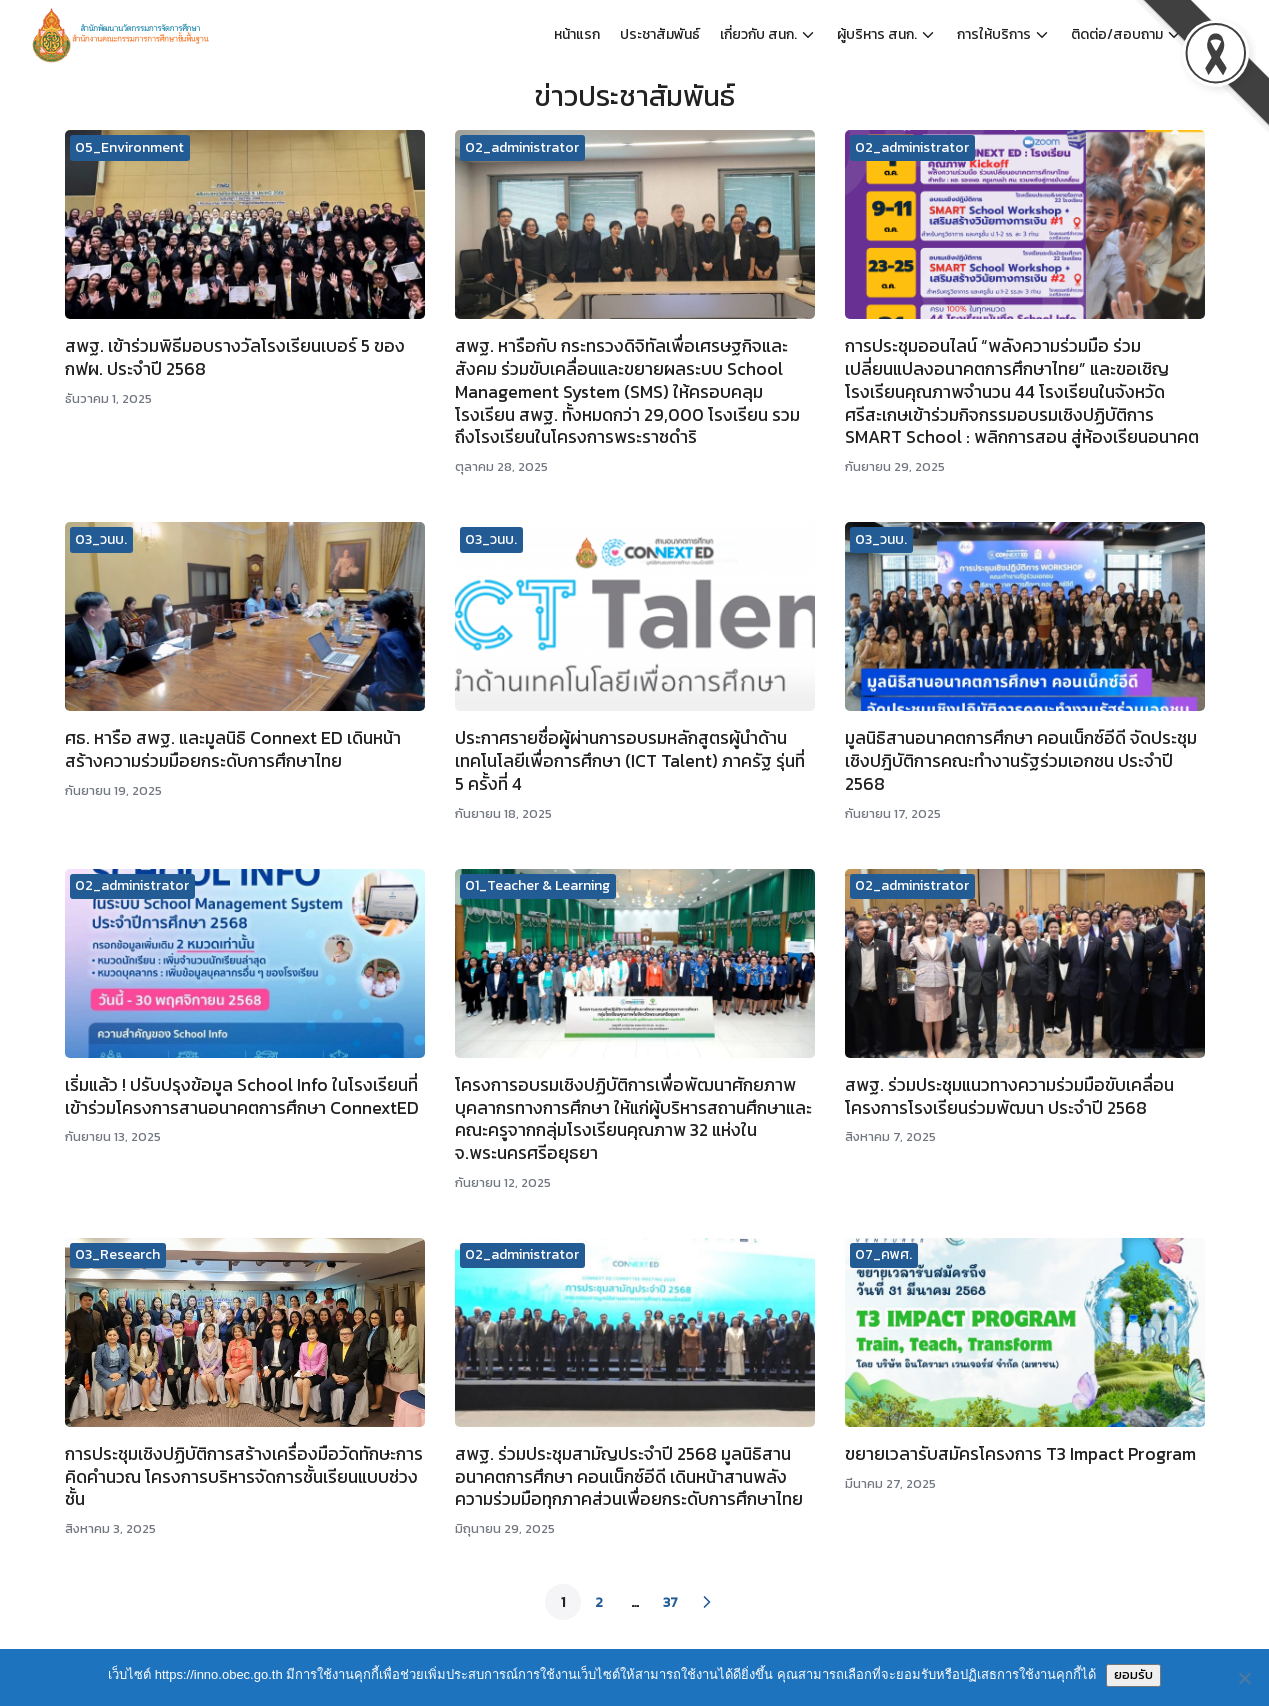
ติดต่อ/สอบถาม (1117, 34)
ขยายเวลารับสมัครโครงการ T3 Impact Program (1020, 1454)
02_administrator (522, 147)
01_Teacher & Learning (537, 885)
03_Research (117, 1254)
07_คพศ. (883, 1254)
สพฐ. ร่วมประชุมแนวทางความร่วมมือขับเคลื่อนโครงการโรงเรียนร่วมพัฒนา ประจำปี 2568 (1009, 1096)
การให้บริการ (994, 34)
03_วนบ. (101, 539)
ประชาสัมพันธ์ (660, 34)
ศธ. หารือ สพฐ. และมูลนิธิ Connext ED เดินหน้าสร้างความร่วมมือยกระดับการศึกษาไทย (233, 749)
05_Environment (129, 147)
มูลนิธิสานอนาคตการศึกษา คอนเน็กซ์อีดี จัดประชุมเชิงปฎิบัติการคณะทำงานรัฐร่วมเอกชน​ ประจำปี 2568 (1021, 761)
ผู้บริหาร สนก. (877, 34)
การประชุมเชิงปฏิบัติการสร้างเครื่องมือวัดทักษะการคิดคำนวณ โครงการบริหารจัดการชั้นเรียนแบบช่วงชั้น (244, 1477)
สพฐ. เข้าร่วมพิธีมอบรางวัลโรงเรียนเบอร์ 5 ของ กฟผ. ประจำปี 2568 (235, 357)
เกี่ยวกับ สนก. (758, 34)
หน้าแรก (577, 34)
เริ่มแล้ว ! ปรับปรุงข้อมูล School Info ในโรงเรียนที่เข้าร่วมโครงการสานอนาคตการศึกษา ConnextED (242, 1096)
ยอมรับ (1133, 1674)
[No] (1244, 1678)
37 (670, 1602)
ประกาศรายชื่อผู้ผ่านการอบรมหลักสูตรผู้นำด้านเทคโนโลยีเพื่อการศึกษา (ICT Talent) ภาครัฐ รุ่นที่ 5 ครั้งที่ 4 (630, 761)
